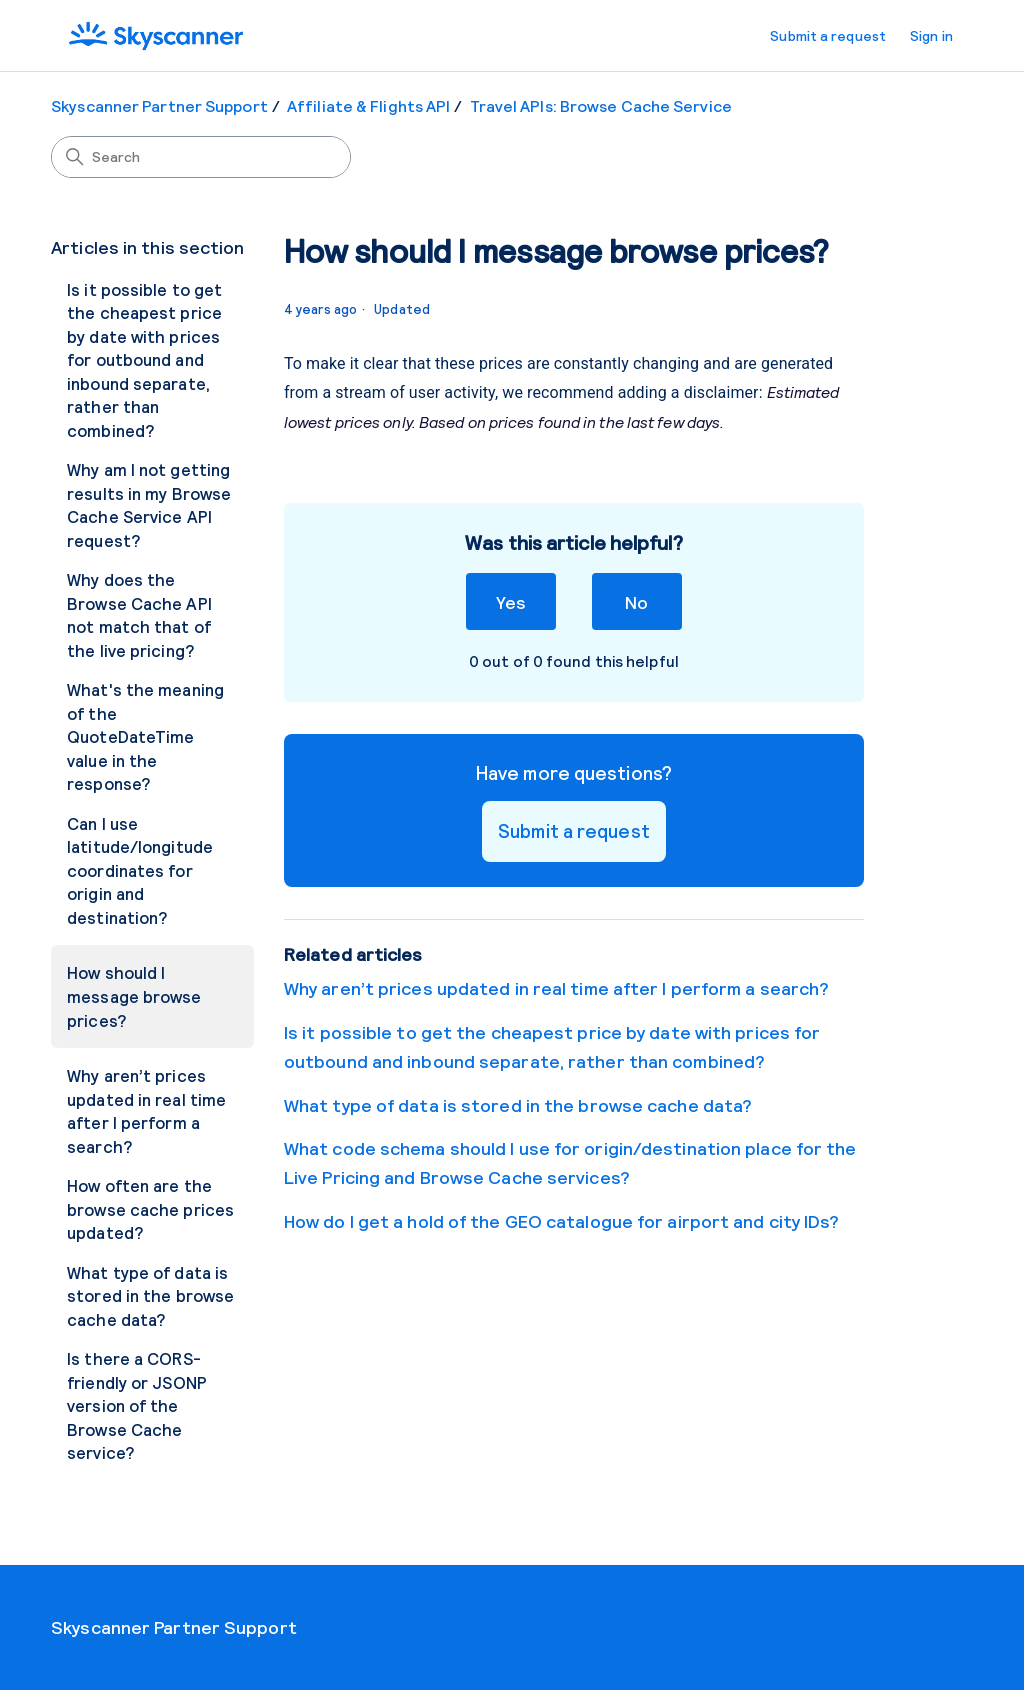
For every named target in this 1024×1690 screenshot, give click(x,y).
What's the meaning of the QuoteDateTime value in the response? (145, 736)
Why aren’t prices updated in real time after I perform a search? (146, 1110)
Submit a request (828, 35)
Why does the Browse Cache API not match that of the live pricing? (139, 614)
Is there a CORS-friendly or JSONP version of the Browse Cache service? (137, 1405)
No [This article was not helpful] (636, 601)
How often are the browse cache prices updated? (150, 1208)
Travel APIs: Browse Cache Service (601, 105)
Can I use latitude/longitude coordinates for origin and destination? (140, 870)
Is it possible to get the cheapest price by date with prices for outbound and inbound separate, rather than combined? (144, 359)
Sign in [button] (931, 35)
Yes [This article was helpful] (510, 601)
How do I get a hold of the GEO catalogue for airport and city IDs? (562, 1221)
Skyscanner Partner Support (159, 105)
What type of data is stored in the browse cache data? (150, 1295)
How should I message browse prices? (134, 995)
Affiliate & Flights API (368, 105)
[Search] (201, 157)
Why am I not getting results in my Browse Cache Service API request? (149, 504)
